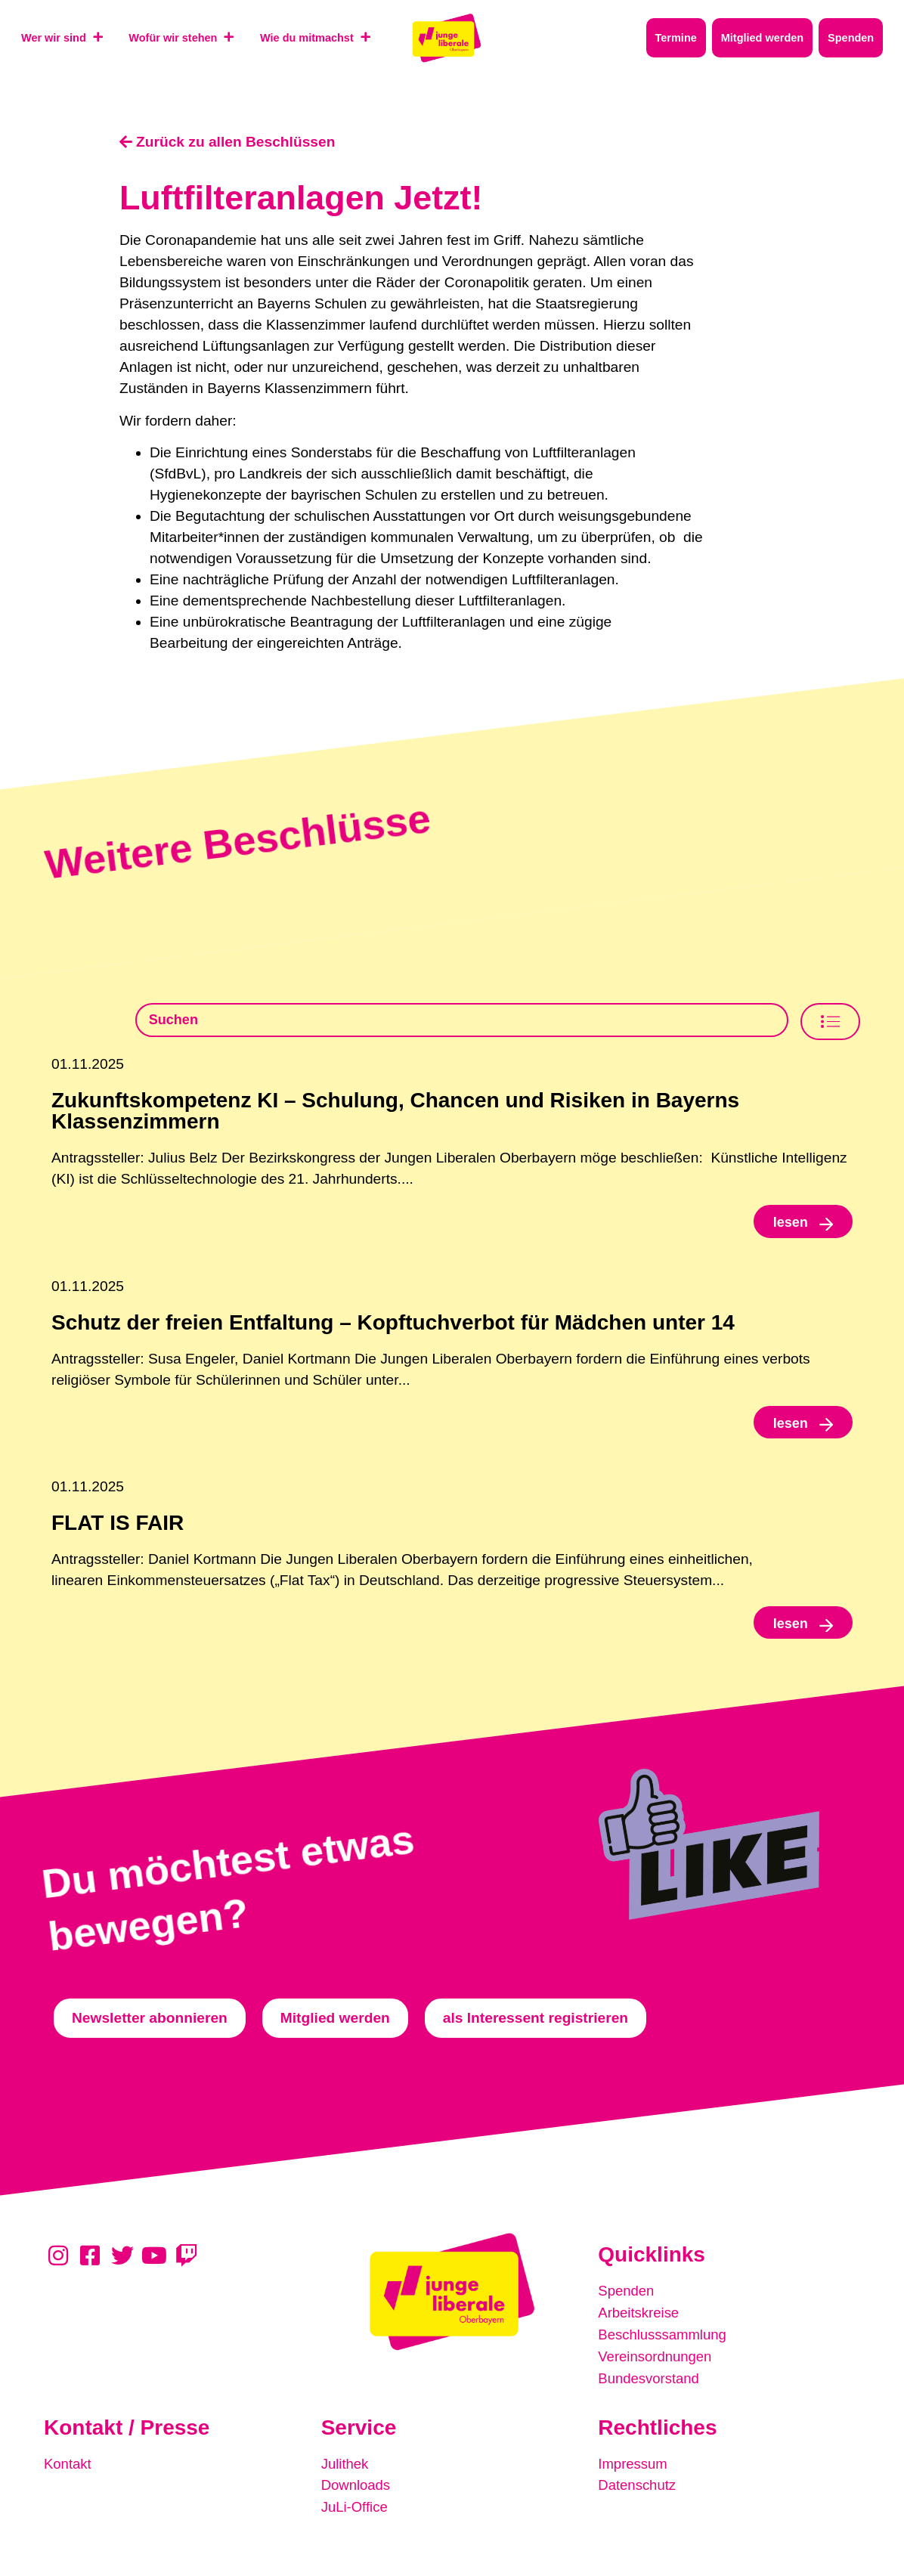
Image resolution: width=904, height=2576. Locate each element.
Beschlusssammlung (664, 2340)
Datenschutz (638, 2488)
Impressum (634, 2467)
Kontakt (68, 2467)
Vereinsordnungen (657, 2361)
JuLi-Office (355, 2509)
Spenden (627, 2297)
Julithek (345, 2467)
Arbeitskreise (640, 2319)
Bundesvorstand (650, 2382)
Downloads (357, 2488)
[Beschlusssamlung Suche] (461, 1021)
